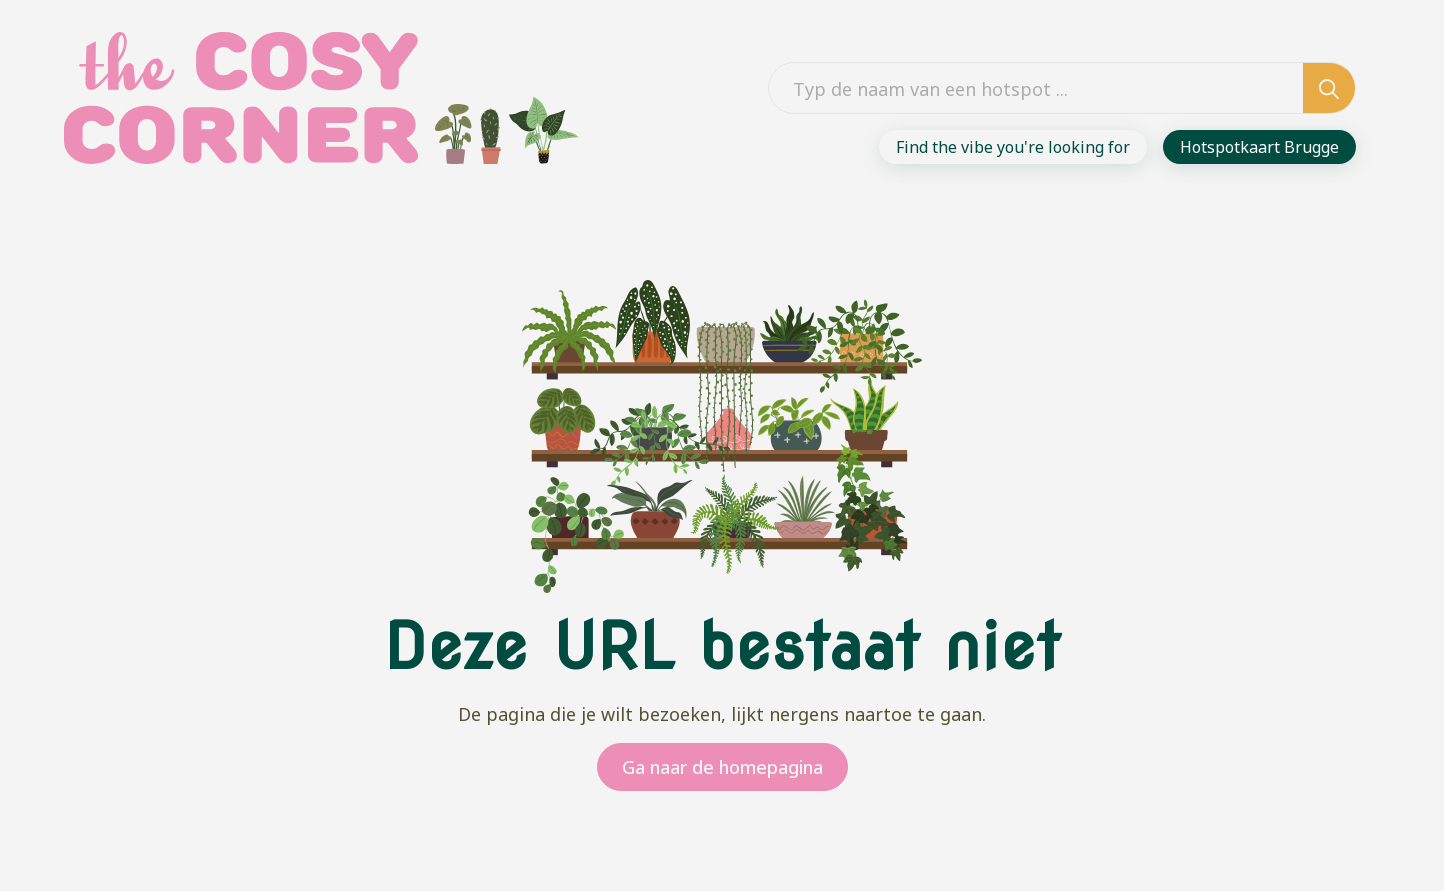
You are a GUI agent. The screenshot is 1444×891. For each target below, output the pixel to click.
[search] (1329, 89)
